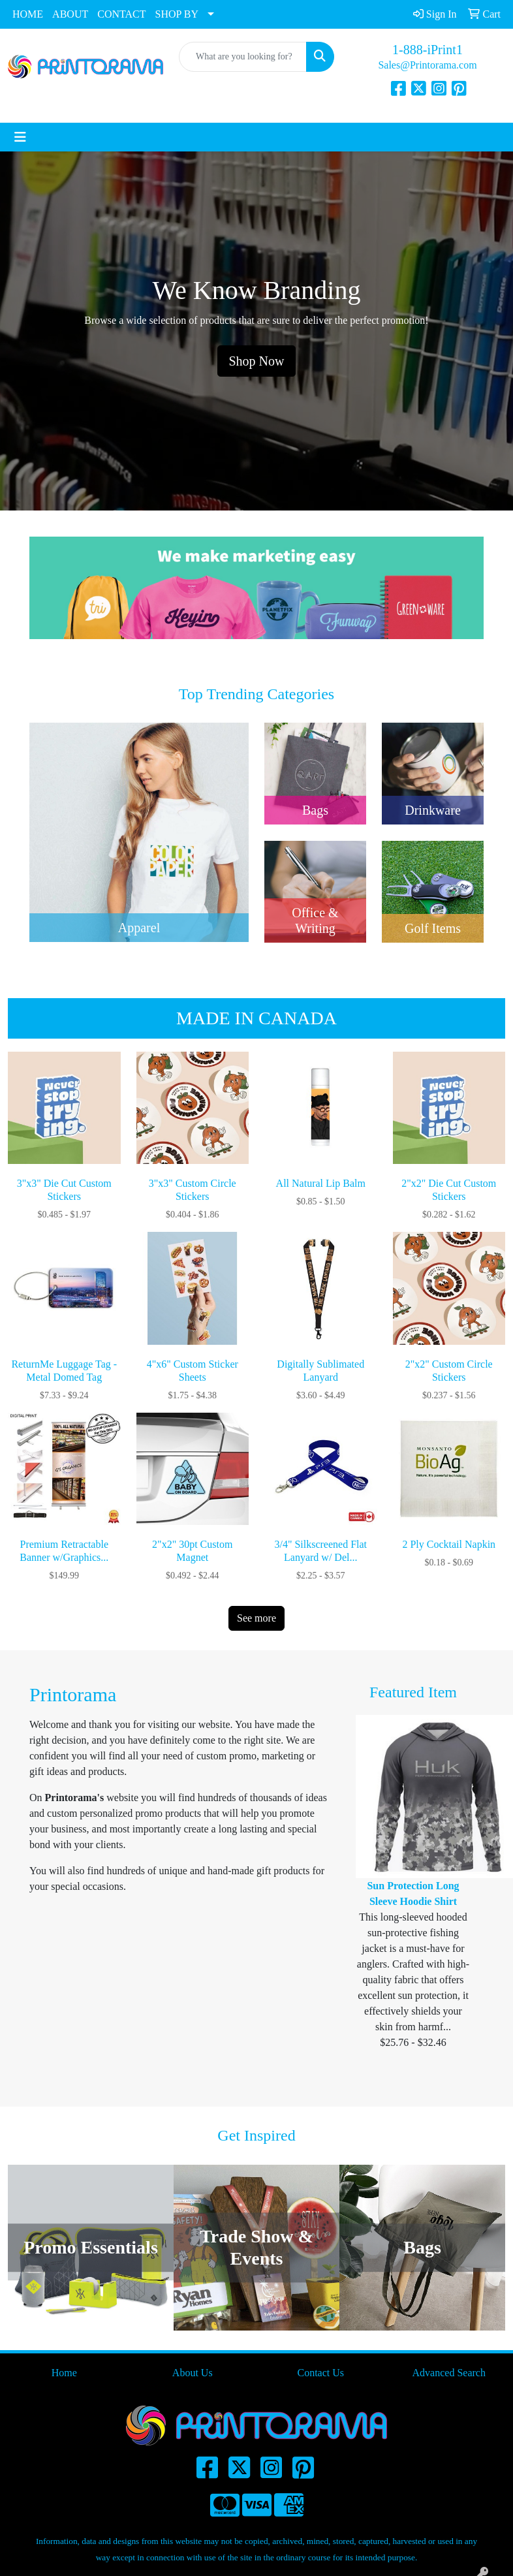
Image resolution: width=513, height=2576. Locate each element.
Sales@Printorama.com (427, 65)
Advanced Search (449, 2372)
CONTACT (121, 14)
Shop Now (256, 361)
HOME (27, 14)
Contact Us (320, 2372)
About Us (192, 2372)
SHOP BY (177, 14)
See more (256, 1618)
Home (64, 2372)
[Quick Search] (243, 57)
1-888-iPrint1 (427, 49)
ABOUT (70, 14)
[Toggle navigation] (20, 137)
